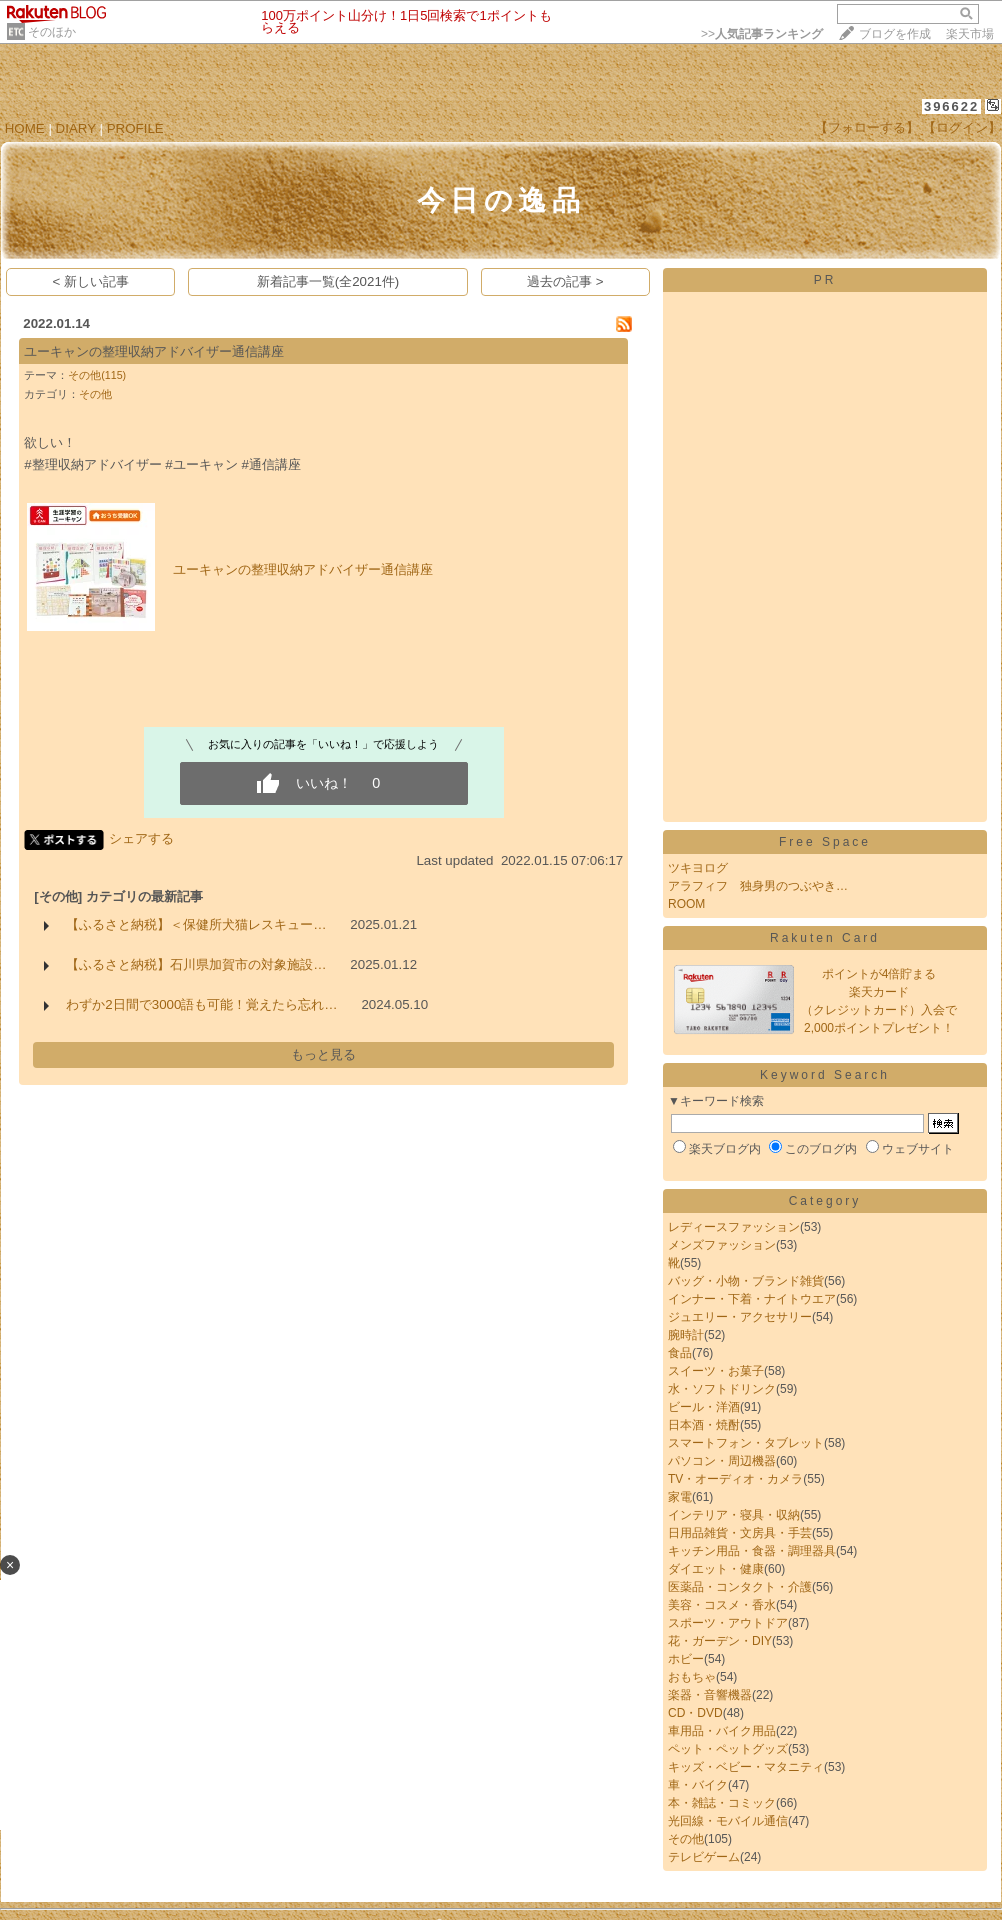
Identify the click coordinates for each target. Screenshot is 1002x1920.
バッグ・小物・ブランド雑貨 (746, 1281)
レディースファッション (734, 1227)
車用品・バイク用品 (722, 1731)
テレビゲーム (704, 1857)
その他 (95, 394)
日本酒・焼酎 (704, 1425)
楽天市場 (970, 34)
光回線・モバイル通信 (728, 1821)
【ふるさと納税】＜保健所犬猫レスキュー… (196, 924)
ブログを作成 (895, 34)
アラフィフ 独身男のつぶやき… (758, 886)
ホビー (686, 1659)
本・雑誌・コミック (722, 1803)
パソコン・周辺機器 (722, 1461)
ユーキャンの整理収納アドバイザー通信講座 (154, 351)
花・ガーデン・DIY (720, 1641)
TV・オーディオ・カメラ (735, 1479)
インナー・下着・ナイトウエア (752, 1299)
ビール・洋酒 (704, 1407)
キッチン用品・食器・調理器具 (752, 1551)
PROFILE (135, 128)
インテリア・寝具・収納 (734, 1515)
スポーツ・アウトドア (728, 1623)
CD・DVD (695, 1713)
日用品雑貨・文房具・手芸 (740, 1533)
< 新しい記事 (91, 281)
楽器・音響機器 (710, 1695)
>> (762, 34)
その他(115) (97, 375)
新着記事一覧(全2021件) (328, 281)
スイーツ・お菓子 (716, 1371)
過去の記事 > (565, 281)
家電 (680, 1497)
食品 (680, 1353)
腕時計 (686, 1335)
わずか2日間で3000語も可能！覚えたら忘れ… (201, 1004)
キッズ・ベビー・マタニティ (746, 1767)
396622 (951, 106)
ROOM (686, 904)
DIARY (76, 128)
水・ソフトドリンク (722, 1389)
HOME (25, 128)
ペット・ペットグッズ (728, 1749)
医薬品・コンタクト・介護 (740, 1587)
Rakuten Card (825, 938)
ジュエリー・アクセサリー (740, 1317)
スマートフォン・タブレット (746, 1443)
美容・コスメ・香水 (722, 1605)
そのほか (52, 32)
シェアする (141, 838)
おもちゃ (692, 1677)
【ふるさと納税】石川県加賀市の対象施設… (196, 964)
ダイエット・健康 (716, 1569)
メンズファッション (722, 1245)
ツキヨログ (698, 868)
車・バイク (698, 1785)
